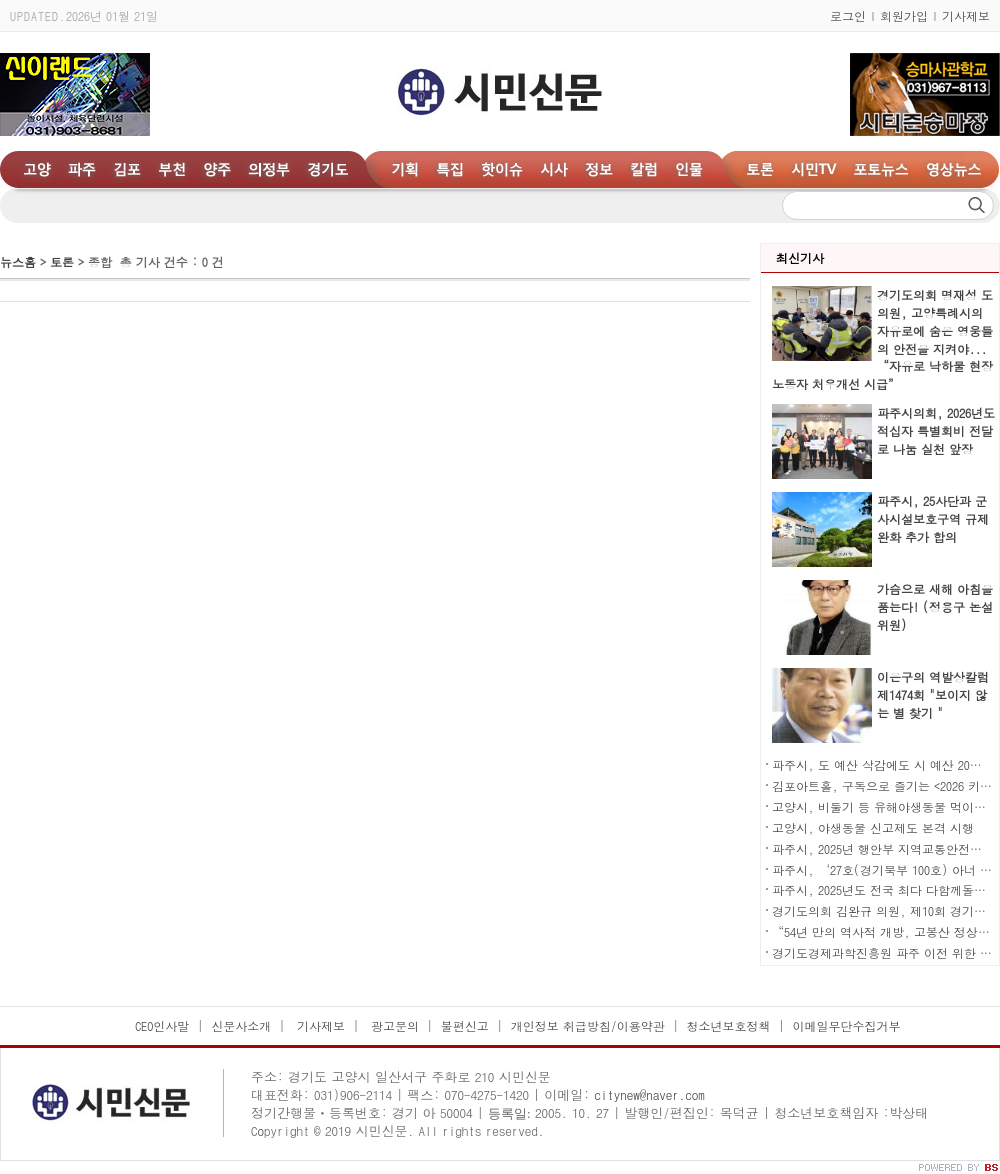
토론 (62, 261)
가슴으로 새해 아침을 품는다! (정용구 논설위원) (935, 606)
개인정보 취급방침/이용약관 (588, 1025)
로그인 (848, 15)
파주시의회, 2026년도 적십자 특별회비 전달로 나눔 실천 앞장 (936, 430)
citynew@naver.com (649, 1094)
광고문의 (393, 1025)
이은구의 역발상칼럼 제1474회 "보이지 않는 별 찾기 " (933, 694)
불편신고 (465, 1025)
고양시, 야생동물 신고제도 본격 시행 (873, 827)
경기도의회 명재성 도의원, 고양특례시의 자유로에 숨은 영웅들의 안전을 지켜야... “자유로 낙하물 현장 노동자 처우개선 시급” (882, 339)
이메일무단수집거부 (846, 1025)
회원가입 (904, 15)
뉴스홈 (18, 261)
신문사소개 (241, 1025)
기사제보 (966, 15)
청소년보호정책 (729, 1025)
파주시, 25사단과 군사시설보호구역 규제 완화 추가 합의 (933, 518)
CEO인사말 (162, 1025)
